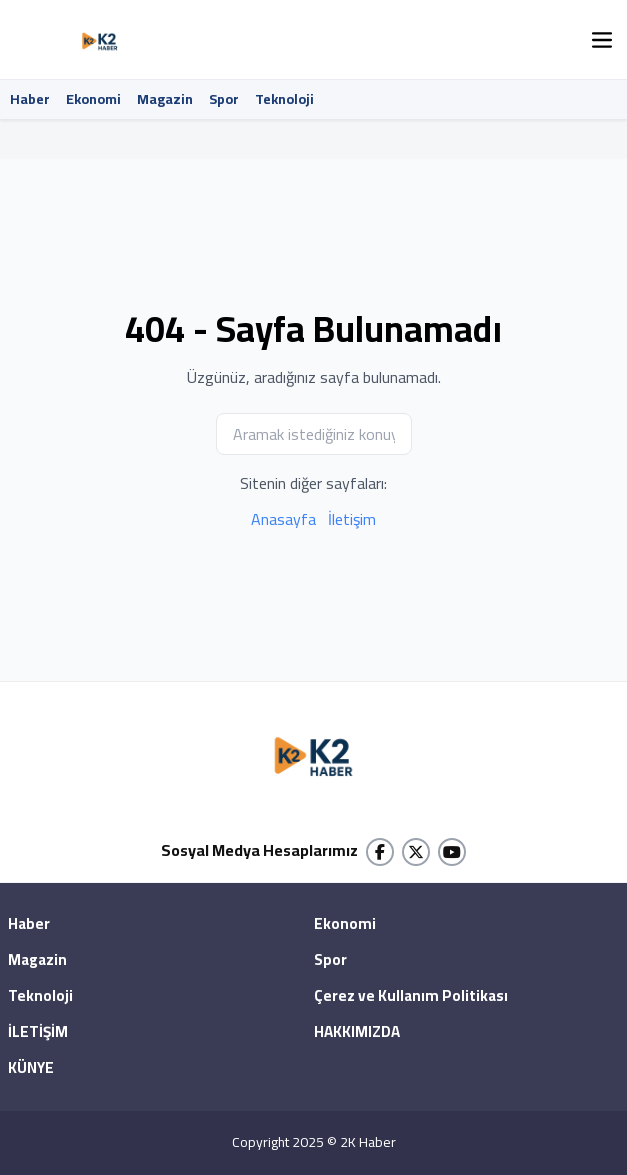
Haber (30, 99)
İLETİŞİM (38, 1033)
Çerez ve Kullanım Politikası (411, 997)
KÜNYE (31, 1069)
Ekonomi (93, 99)
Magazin (165, 99)
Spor (224, 99)
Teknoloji (284, 99)
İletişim (352, 519)
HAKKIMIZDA (357, 1033)
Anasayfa (283, 519)
